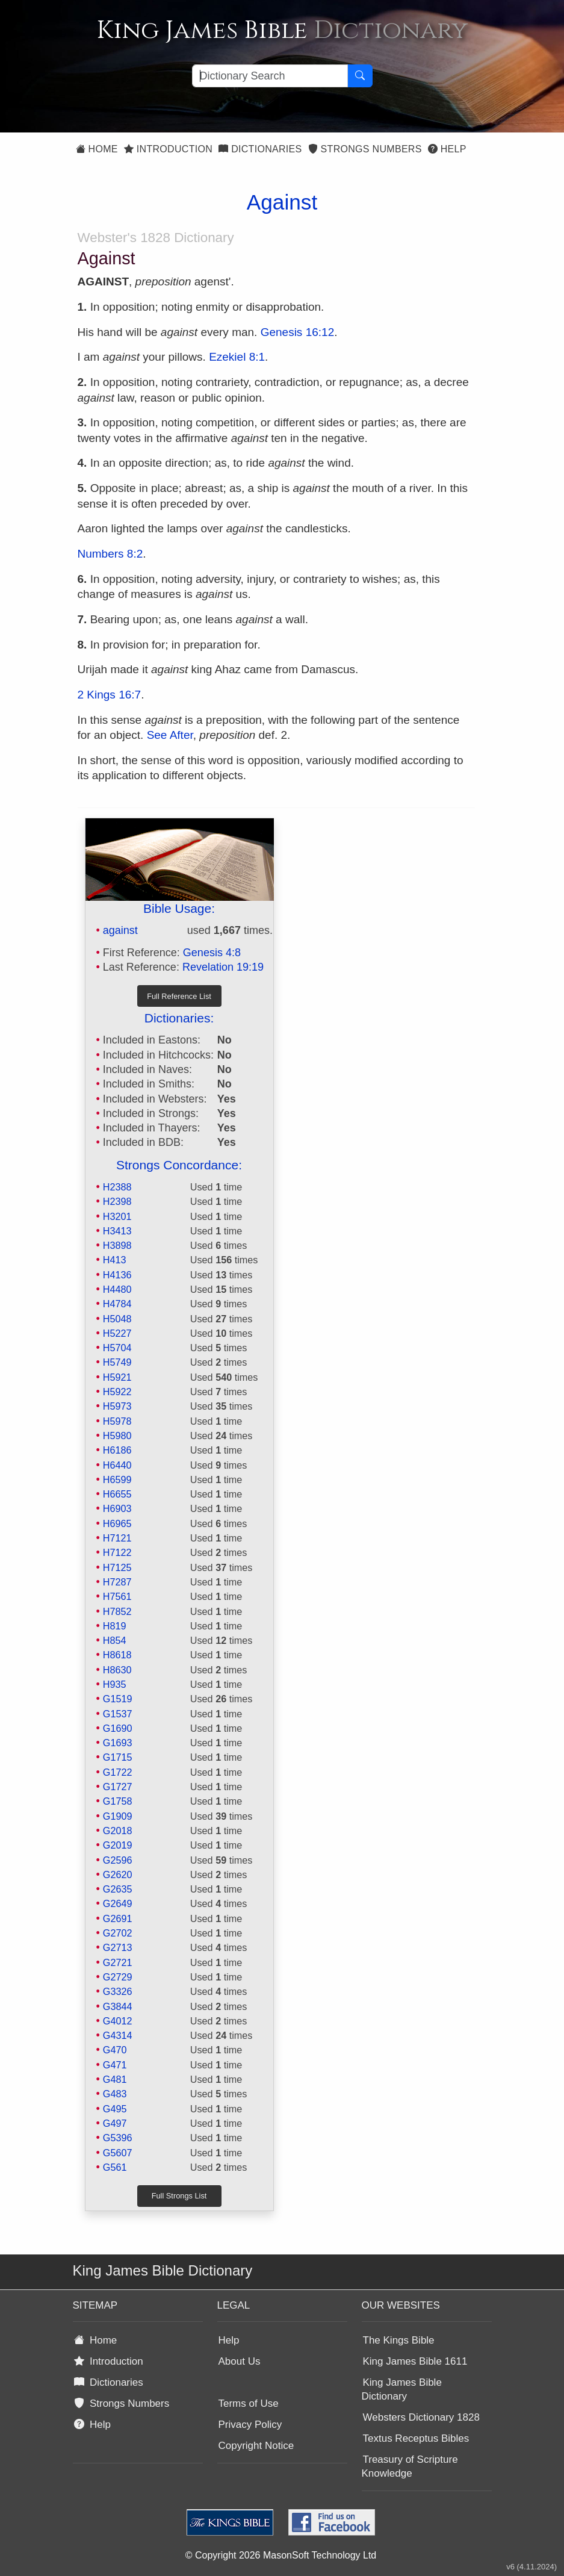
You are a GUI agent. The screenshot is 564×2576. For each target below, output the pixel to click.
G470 (115, 2049)
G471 (115, 2064)
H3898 (117, 1245)
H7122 (117, 1552)
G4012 (117, 2020)
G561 (115, 2167)
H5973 (117, 1406)
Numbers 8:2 (110, 553)
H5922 (117, 1391)
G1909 (117, 1816)
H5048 (117, 1318)
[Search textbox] (270, 75)
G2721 (117, 1962)
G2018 (117, 1830)
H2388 (117, 1186)
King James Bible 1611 (415, 2361)
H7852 (117, 1611)
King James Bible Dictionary (402, 2389)
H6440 (117, 1465)
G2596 (117, 1860)
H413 (114, 1259)
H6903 (117, 1508)
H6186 (117, 1450)
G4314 (117, 2035)
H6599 (117, 1479)
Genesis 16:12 (298, 332)
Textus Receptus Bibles (416, 2438)
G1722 (117, 1772)
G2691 (117, 1918)
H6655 (117, 1494)
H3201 (117, 1216)
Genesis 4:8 (212, 953)
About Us (239, 2361)
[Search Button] (360, 75)
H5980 (117, 1435)
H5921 (117, 1377)
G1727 (117, 1786)
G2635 (117, 1889)
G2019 (117, 1845)
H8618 (117, 1654)
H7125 (117, 1567)
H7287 (117, 1581)
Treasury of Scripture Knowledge (410, 2466)
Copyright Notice (256, 2445)
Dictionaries (260, 149)
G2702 (117, 1932)
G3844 (117, 2006)
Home (97, 149)
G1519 (117, 1698)
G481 (115, 2079)
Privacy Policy (250, 2424)
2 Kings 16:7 (109, 694)
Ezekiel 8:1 (237, 356)
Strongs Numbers (365, 149)
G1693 (117, 1742)
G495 (115, 2108)
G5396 (117, 2137)
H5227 (117, 1333)
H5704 (117, 1347)
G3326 (117, 1991)
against (120, 930)
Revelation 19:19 (223, 967)
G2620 (117, 1874)
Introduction (168, 149)
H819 (114, 1625)
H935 (114, 1684)
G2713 (117, 1947)
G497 (115, 2123)
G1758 (117, 1801)
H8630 (117, 1669)
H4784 (117, 1303)
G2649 (117, 1903)
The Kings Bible (399, 2340)
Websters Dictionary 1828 (421, 2417)
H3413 (117, 1230)
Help (447, 149)
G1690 (117, 1728)
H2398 (117, 1201)
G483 (115, 2093)
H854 (114, 1640)
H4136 (117, 1274)
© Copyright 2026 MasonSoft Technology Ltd (280, 2555)
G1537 (117, 1713)
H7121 (117, 1537)
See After (170, 735)
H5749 (117, 1362)
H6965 (117, 1523)
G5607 (117, 2152)
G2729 (117, 1976)
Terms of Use (248, 2403)
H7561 (117, 1596)
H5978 (117, 1421)
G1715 (117, 1757)
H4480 (117, 1289)
